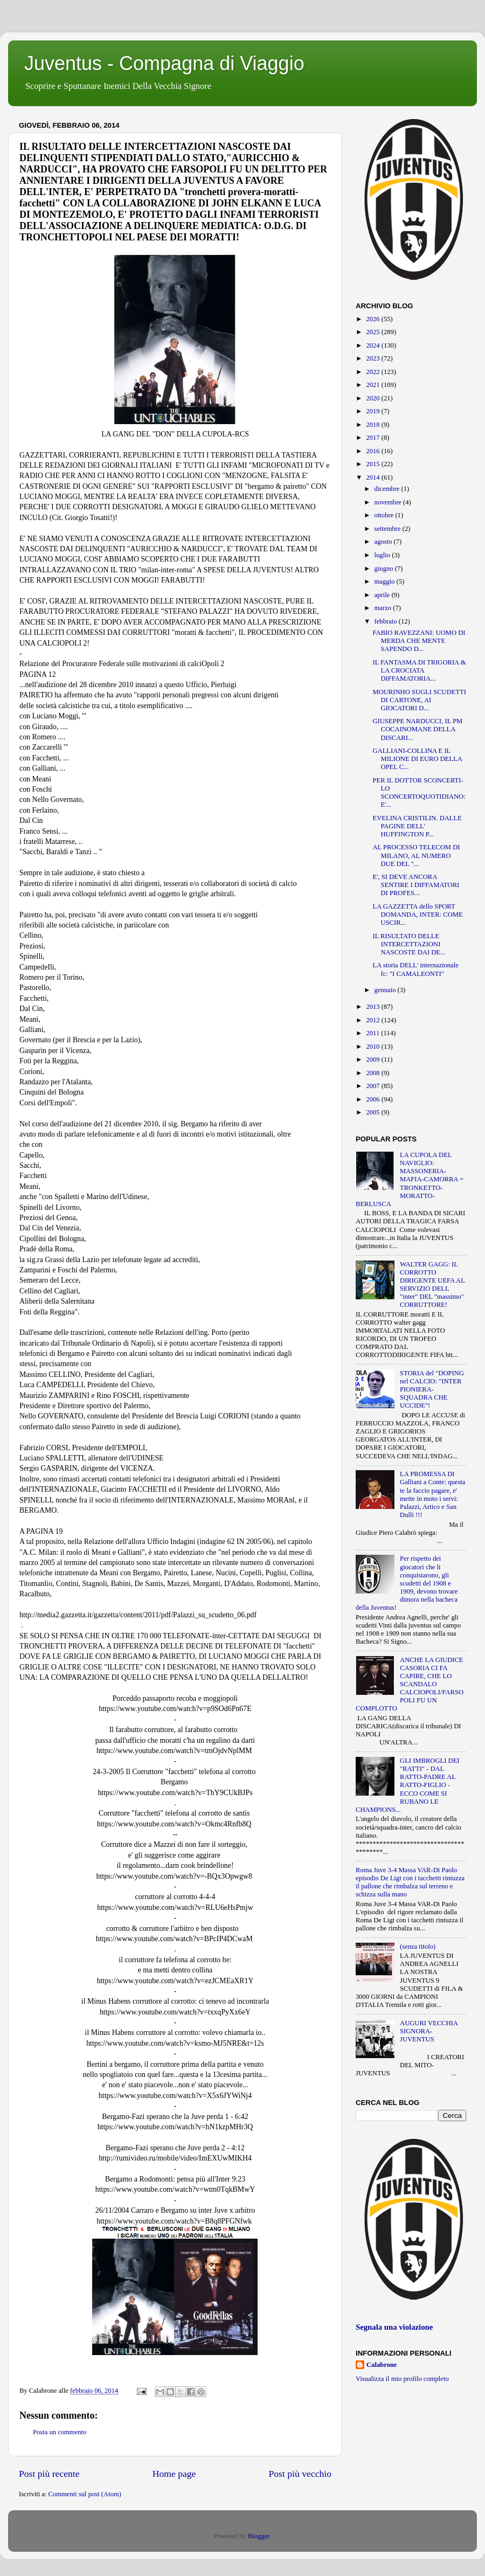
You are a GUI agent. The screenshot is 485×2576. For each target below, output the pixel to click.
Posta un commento (59, 2432)
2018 (373, 424)
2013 (373, 1006)
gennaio (386, 990)
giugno (385, 568)
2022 (373, 372)
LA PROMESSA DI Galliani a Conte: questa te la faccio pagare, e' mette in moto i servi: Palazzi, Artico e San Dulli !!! (432, 1494)
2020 (373, 398)
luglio (383, 555)
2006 (373, 1099)
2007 (373, 1086)
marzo (384, 608)
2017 (373, 437)
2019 (373, 411)
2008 (373, 1073)
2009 (373, 1059)
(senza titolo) (417, 1946)
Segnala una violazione (394, 2327)
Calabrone (381, 2365)
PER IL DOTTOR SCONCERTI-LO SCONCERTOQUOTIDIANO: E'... (418, 792)
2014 (373, 477)
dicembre (388, 489)
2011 (373, 1033)
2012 (373, 1020)
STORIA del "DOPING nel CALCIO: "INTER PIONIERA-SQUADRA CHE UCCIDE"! (432, 1389)
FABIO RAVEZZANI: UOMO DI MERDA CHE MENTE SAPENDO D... (418, 641)
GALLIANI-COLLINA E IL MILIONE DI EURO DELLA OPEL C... (417, 759)
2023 (373, 358)
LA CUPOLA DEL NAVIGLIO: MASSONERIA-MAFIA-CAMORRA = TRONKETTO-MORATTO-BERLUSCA (409, 1179)
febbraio (387, 621)
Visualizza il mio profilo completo (402, 2379)
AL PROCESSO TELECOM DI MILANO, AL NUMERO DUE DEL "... (416, 855)
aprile (383, 595)
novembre (389, 502)
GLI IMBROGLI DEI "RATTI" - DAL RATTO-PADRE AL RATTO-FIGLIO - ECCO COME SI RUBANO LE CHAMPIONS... (408, 1785)
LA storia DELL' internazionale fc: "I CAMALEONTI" (415, 969)
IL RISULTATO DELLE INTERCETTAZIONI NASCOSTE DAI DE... (408, 944)
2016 (373, 451)
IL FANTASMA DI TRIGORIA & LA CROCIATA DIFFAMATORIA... (419, 670)
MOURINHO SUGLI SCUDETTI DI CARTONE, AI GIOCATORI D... (419, 700)
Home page (174, 2473)
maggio (386, 581)
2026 (373, 319)
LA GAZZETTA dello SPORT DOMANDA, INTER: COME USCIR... (417, 914)
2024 (373, 345)
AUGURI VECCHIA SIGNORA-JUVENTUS (429, 2031)
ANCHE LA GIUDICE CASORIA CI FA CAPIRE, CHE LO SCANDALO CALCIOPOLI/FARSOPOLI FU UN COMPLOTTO (409, 1684)
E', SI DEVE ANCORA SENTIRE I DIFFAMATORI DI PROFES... (415, 885)
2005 (373, 1112)
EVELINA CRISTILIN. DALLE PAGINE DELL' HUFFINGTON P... (416, 826)
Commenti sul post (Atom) (84, 2494)
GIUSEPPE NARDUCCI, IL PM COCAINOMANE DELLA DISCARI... (417, 729)
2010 (373, 1046)
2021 (373, 385)
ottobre (385, 515)
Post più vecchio (299, 2473)
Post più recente (49, 2473)
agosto (384, 541)
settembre (389, 528)
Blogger (258, 2536)
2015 (373, 464)
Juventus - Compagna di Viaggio (164, 63)
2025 (373, 332)
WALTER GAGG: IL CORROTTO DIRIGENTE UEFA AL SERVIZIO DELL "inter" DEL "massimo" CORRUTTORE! (432, 1285)
